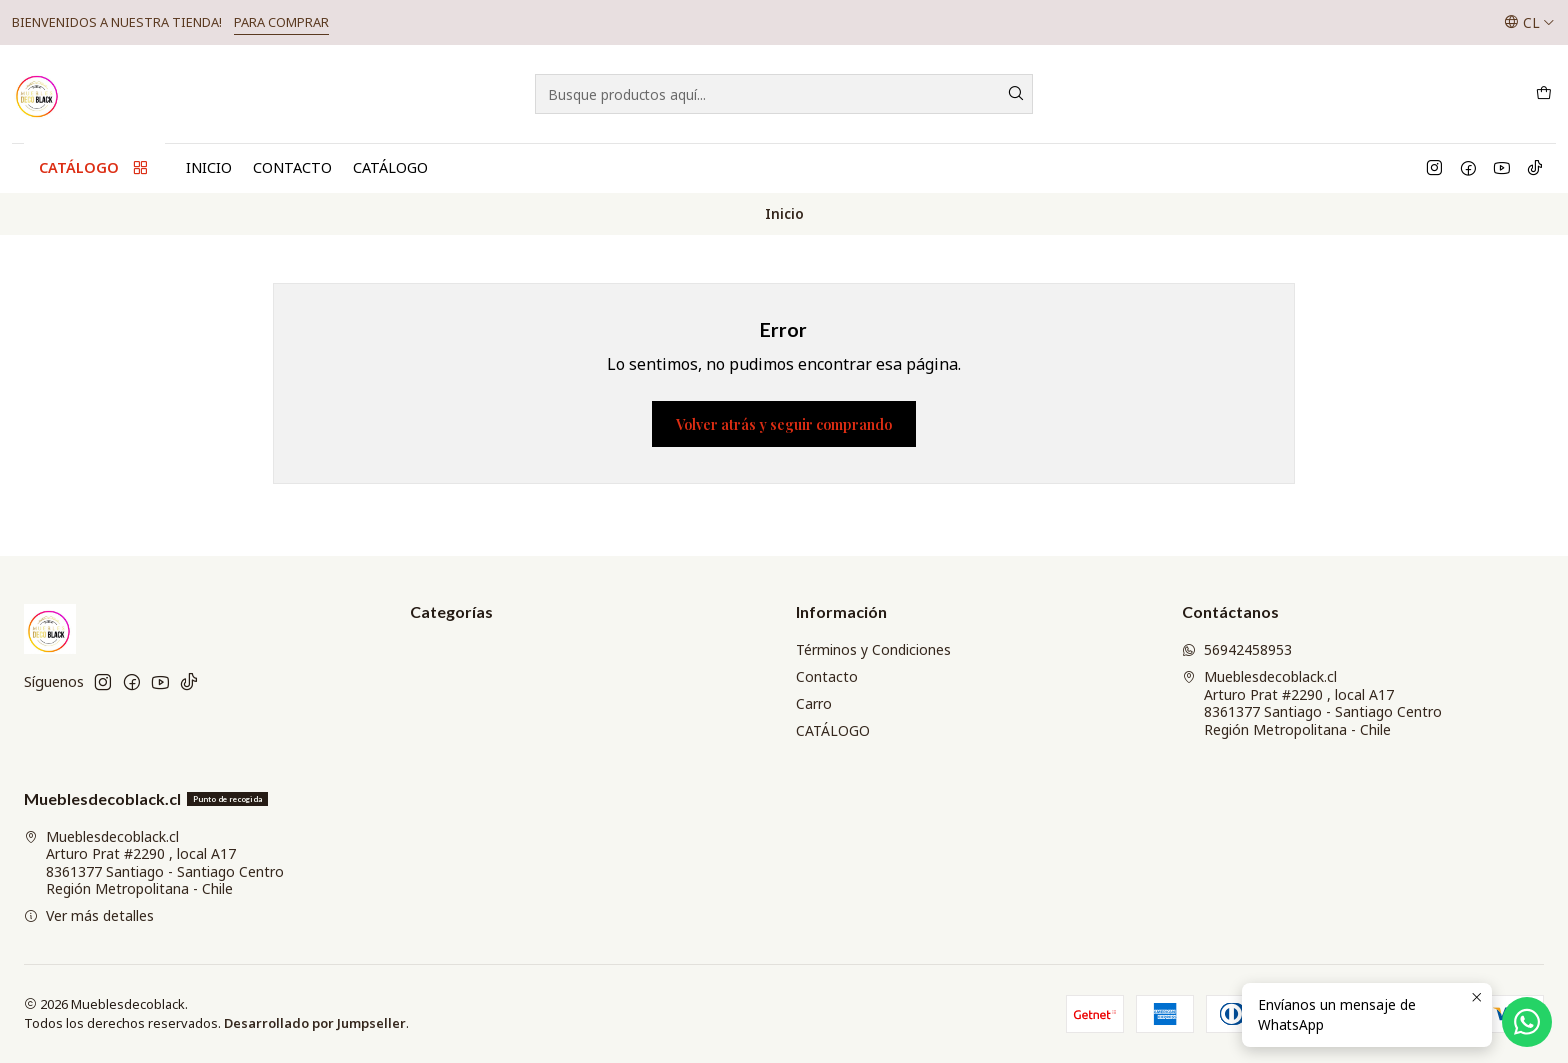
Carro (814, 703)
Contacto (292, 167)
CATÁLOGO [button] (94, 168)
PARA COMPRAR (281, 22)
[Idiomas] (1529, 22)
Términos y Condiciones (873, 649)
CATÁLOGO (390, 167)
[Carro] (1544, 94)
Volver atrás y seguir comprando (784, 424)
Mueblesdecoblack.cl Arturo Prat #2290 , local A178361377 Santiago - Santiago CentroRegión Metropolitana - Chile (1312, 703)
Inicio (209, 167)
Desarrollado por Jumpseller (315, 1023)
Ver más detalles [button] (89, 915)
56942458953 (1237, 649)
